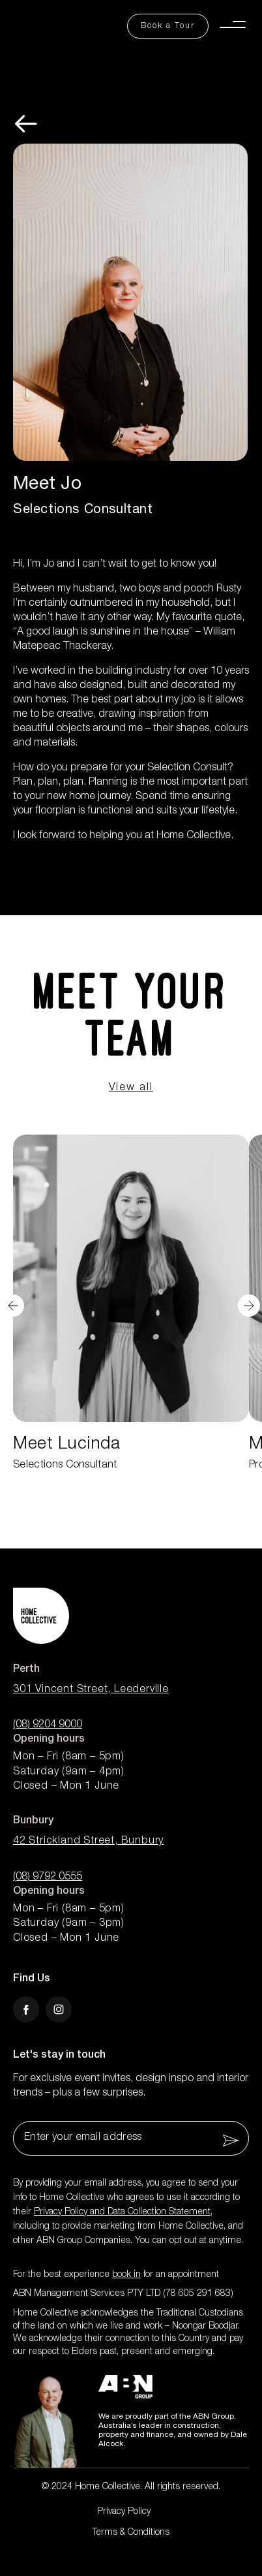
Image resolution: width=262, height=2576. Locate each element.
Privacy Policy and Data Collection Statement (122, 2212)
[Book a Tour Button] (168, 26)
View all (131, 1088)
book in (126, 2275)
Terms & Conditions (131, 2532)
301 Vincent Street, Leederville (91, 1690)
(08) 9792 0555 (47, 1877)
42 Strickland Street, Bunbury (88, 1841)
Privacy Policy (124, 2512)
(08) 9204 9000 (47, 1725)
